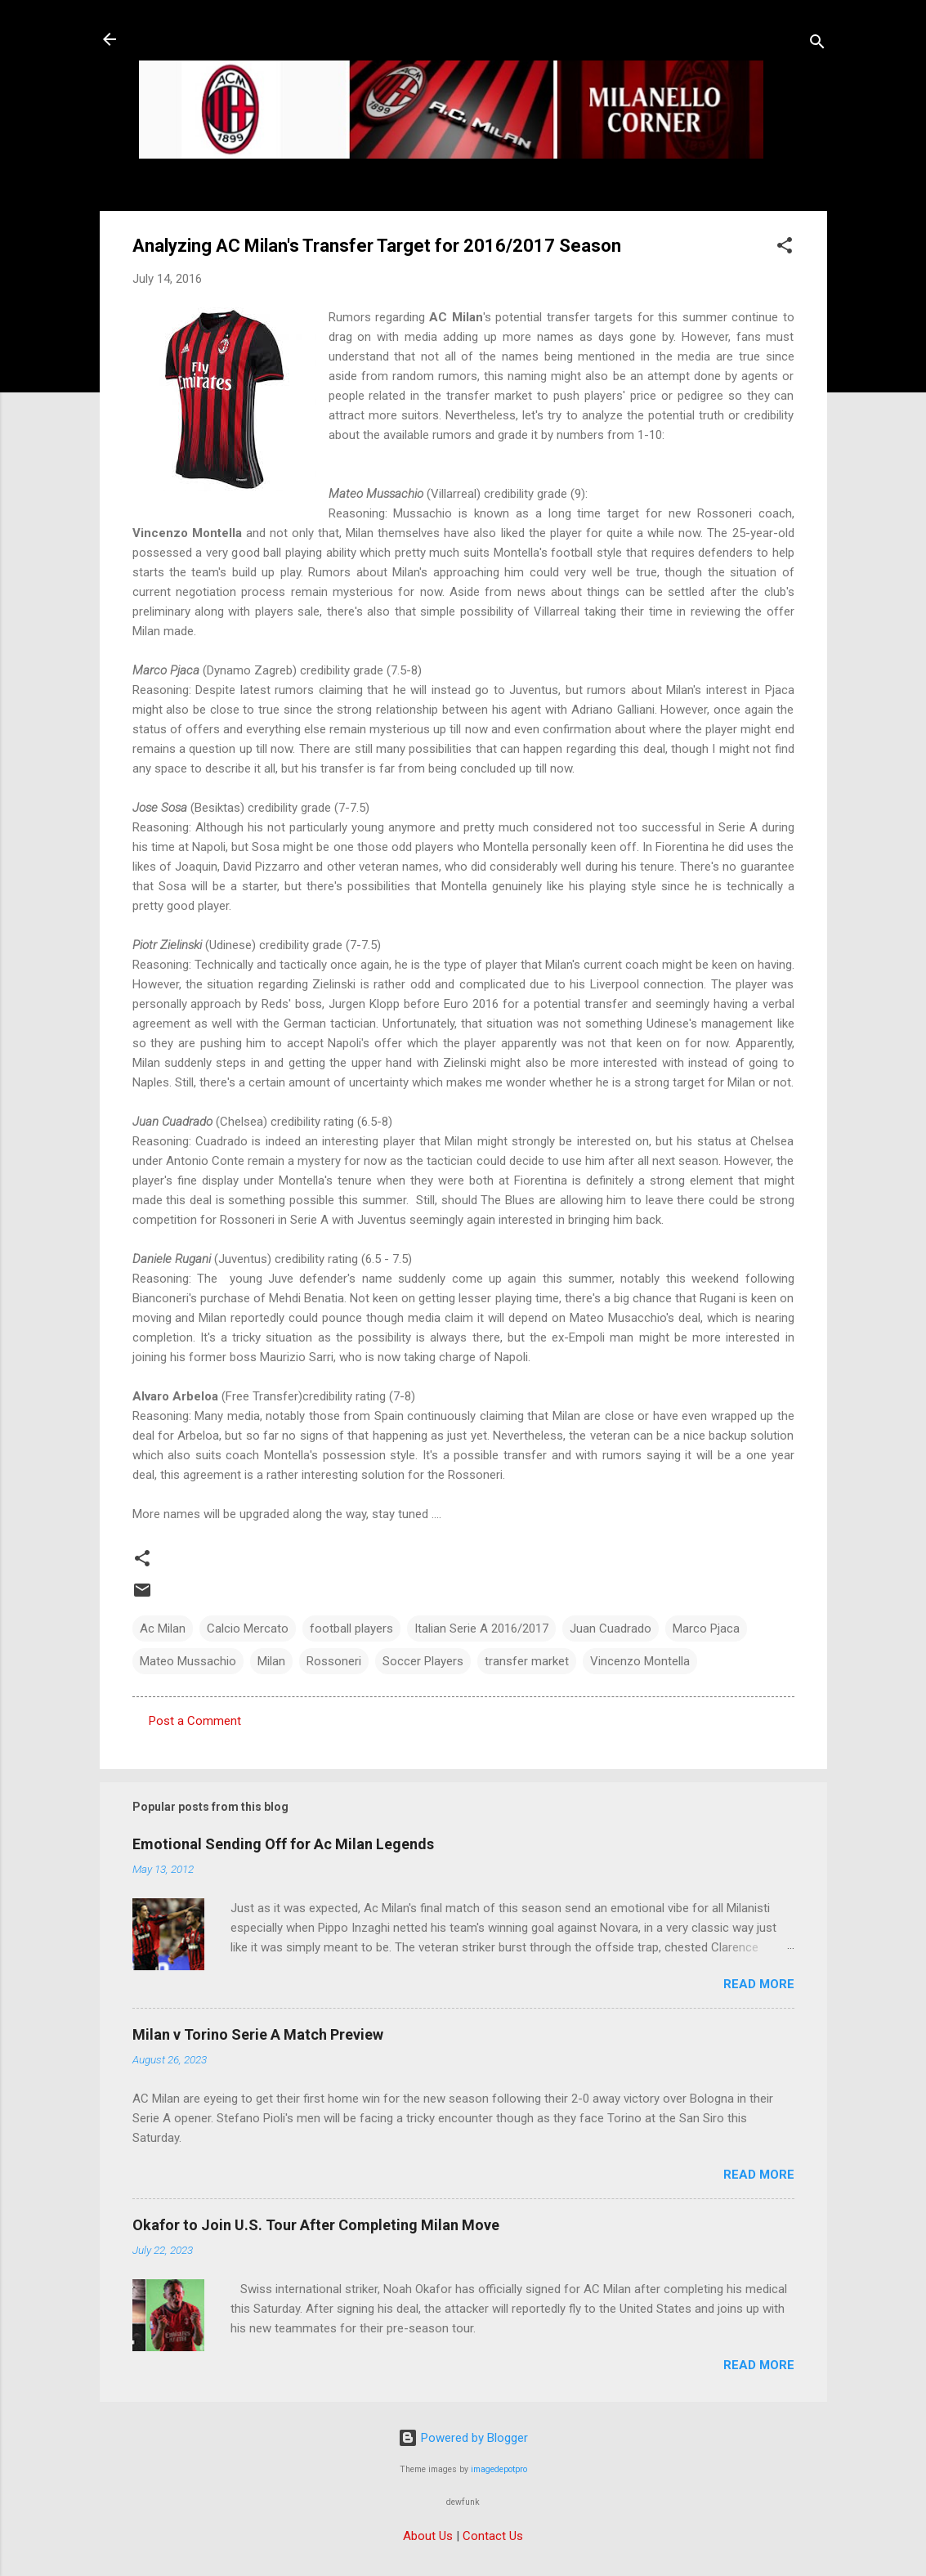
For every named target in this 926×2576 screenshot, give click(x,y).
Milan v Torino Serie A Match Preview (257, 2034)
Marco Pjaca (706, 1628)
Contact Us (493, 2536)
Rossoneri (333, 1661)
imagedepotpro (499, 2469)
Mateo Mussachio (188, 1661)
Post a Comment (195, 1721)
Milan (271, 1661)
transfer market (527, 1661)
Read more (758, 1984)
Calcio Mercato (248, 1628)
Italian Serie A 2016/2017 (481, 1628)
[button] (784, 248)
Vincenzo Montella (640, 1661)
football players (351, 1628)
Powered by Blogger (463, 2437)
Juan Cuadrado (610, 1628)
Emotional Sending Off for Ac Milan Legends (283, 1843)
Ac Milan (163, 1628)
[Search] (817, 44)
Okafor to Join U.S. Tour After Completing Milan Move (315, 2224)
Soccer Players (422, 1661)
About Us (428, 2536)
